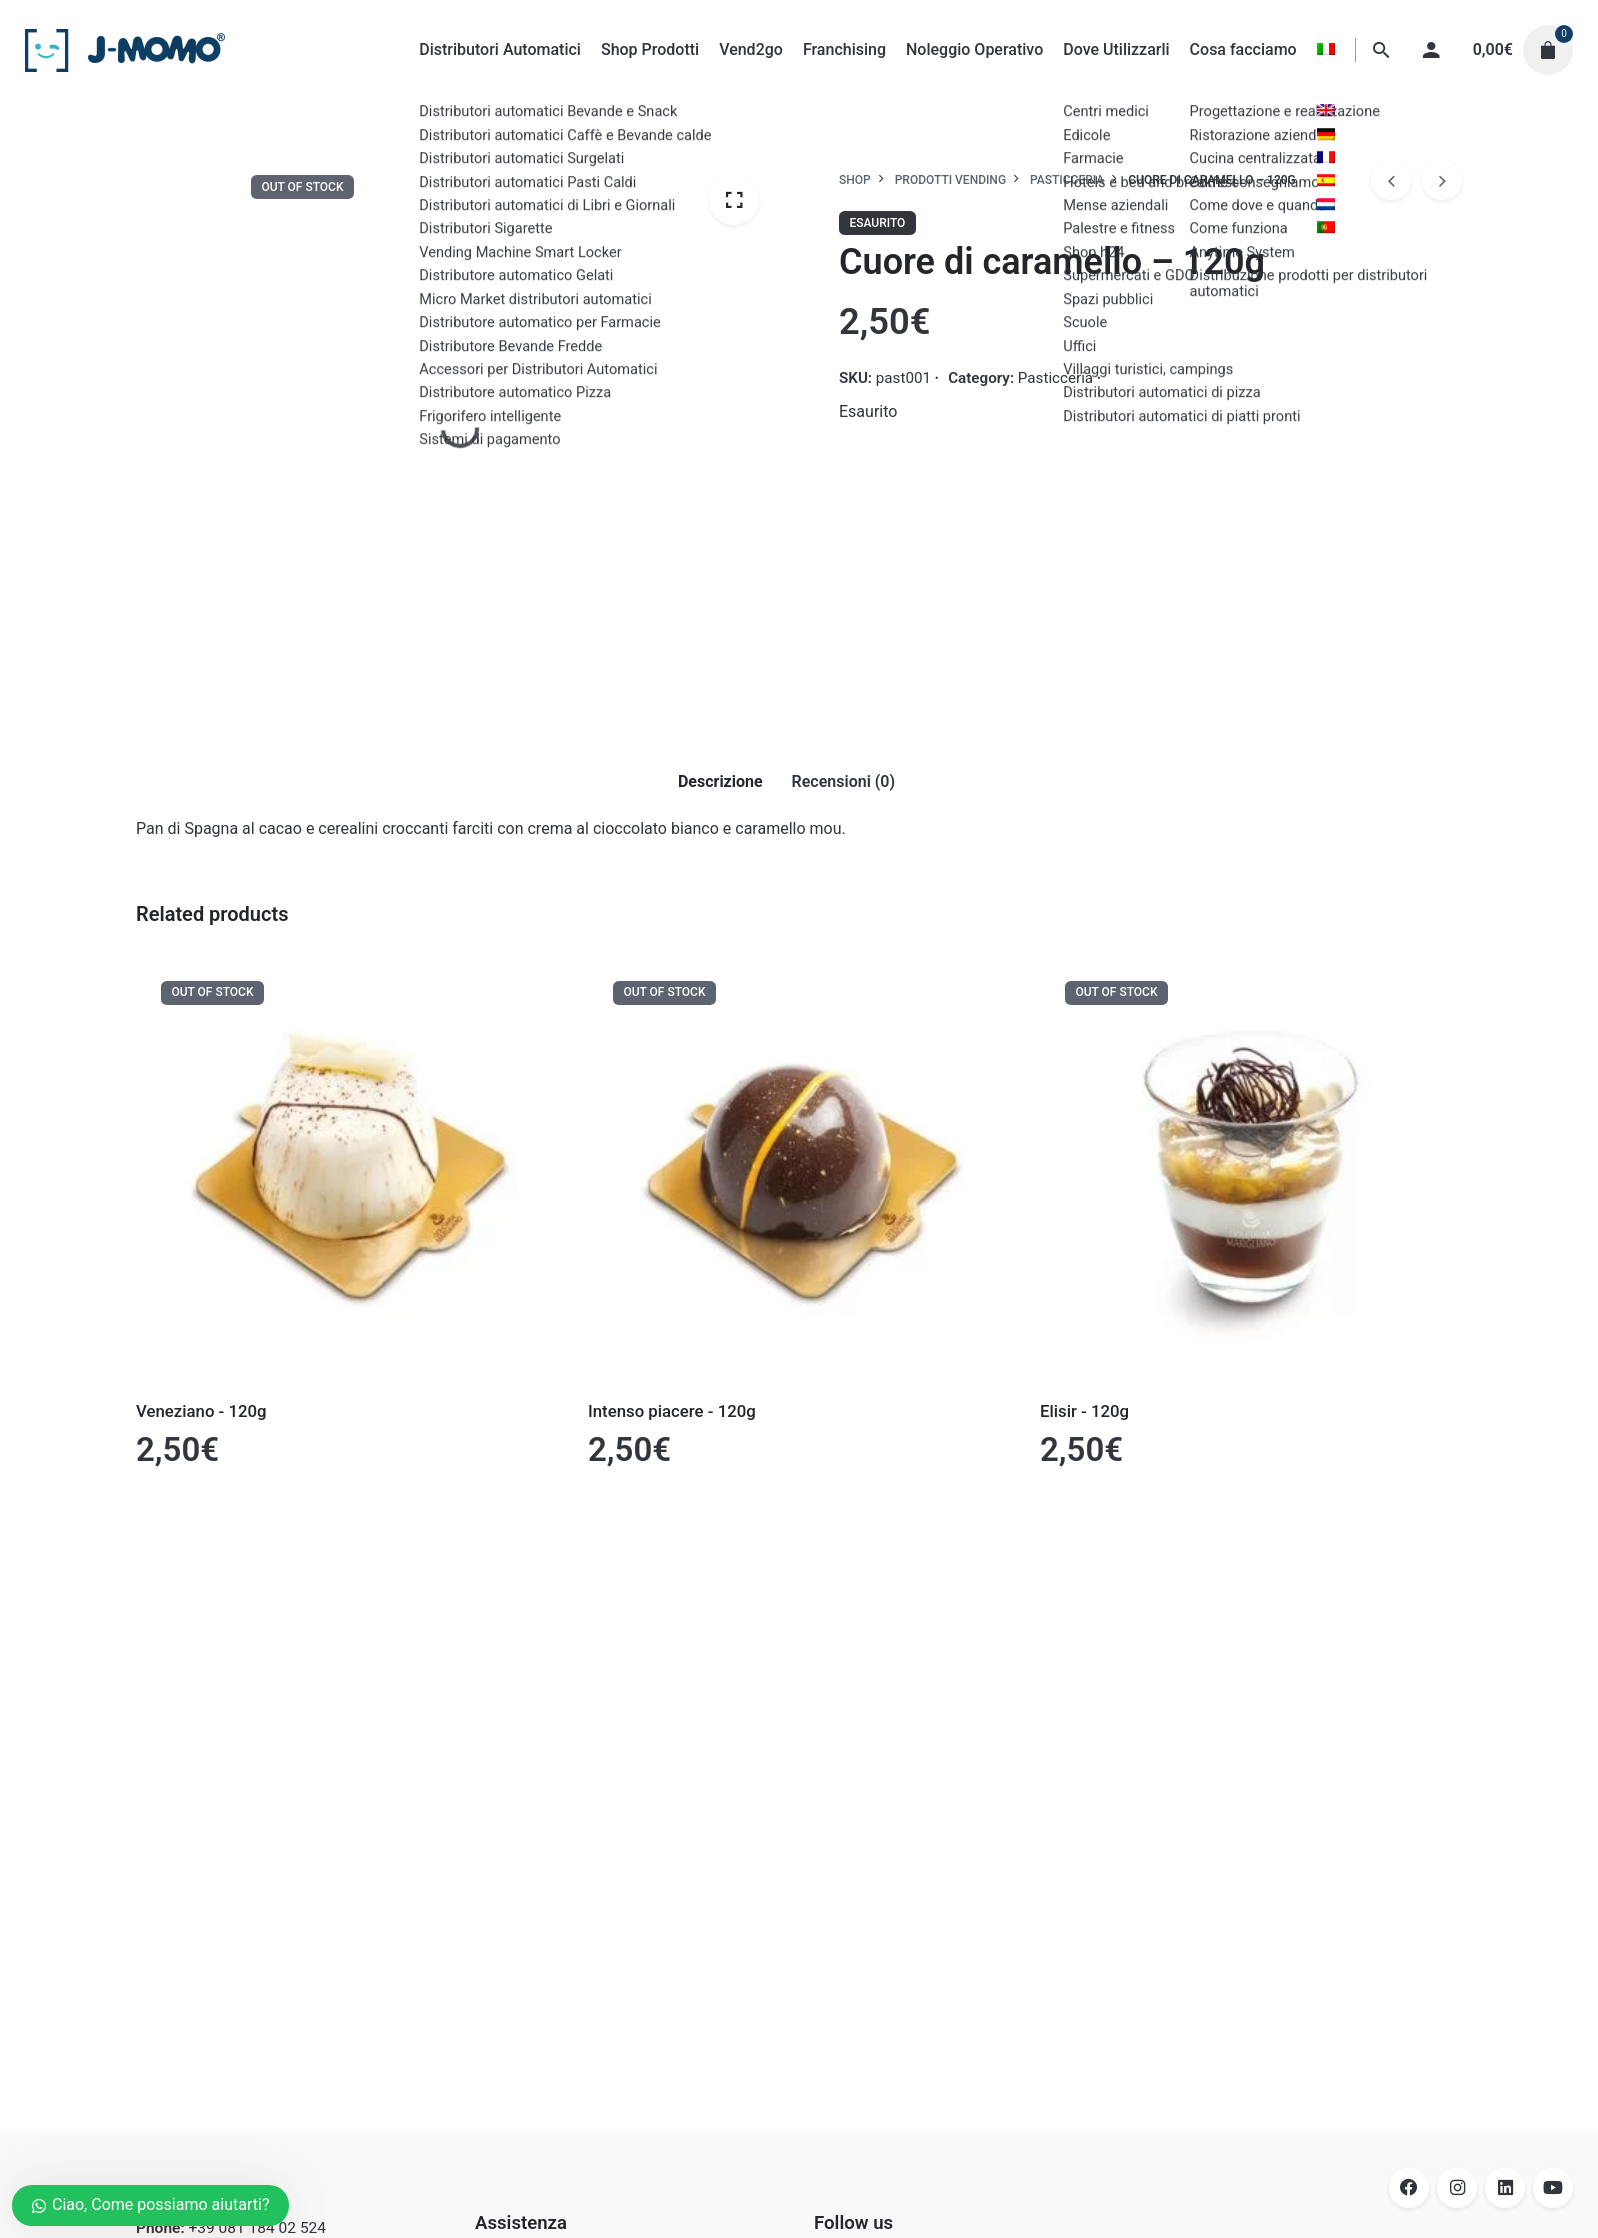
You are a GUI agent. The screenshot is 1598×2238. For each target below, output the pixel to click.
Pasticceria (1055, 378)
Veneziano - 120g (201, 1411)
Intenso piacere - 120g (672, 1411)
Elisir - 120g (1084, 1411)
